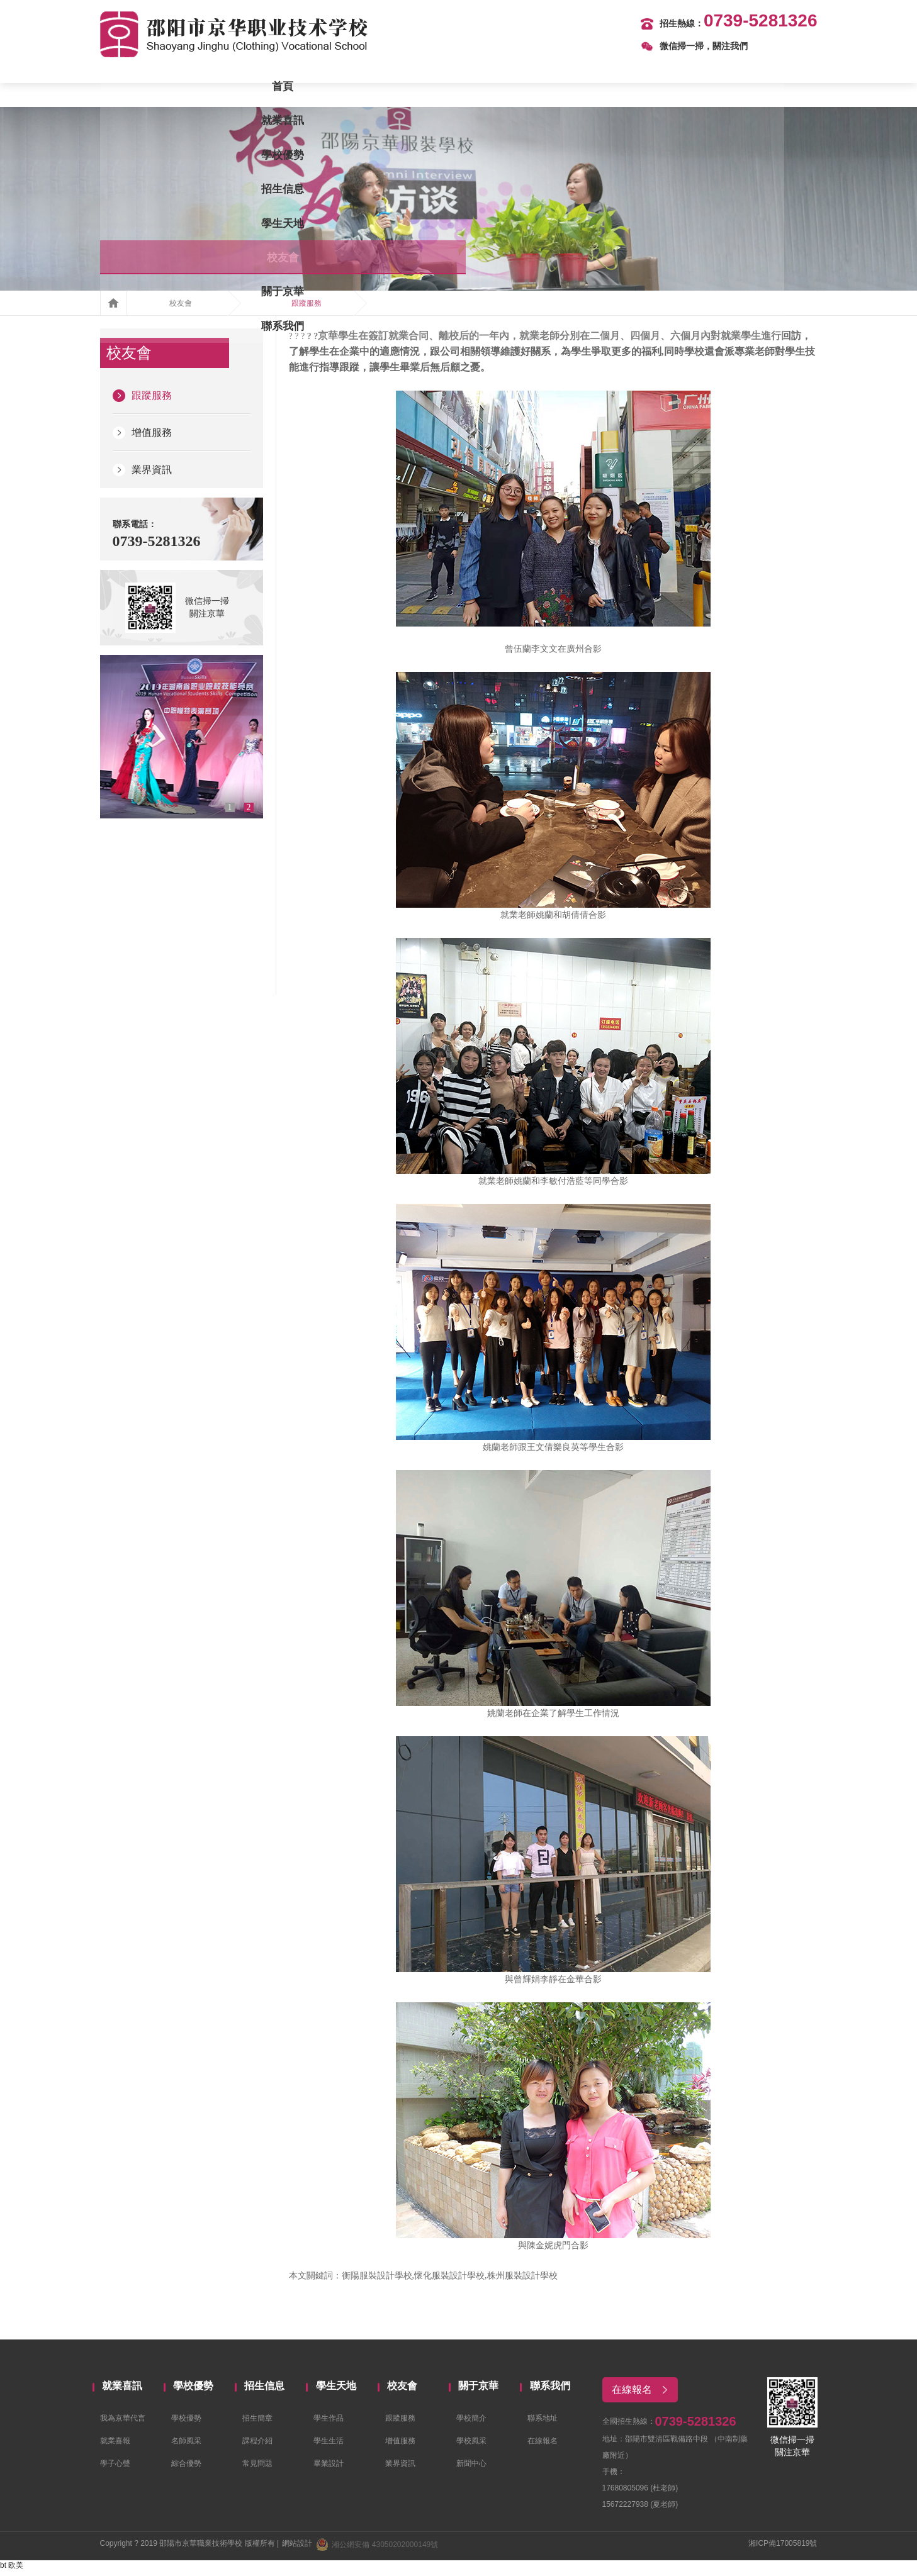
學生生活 (328, 2447)
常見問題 (257, 2469)
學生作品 (328, 2424)
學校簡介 (471, 2424)
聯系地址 (542, 2424)
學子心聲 (115, 2469)
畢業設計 (328, 2469)
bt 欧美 (11, 2570)
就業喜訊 (234, 88)
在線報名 (542, 2447)
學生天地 (503, 88)
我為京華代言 (122, 2424)
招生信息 (413, 88)
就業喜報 (115, 2447)
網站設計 (297, 2548)
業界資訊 (142, 475)
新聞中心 (471, 2469)
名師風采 (186, 2447)
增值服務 (142, 438)
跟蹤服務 (306, 308)
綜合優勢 (186, 2469)
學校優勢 (324, 88)
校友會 (593, 88)
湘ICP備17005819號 (782, 2548)
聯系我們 (772, 88)
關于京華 (683, 88)
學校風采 (471, 2447)
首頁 (144, 88)
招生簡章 (257, 2424)
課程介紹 (257, 2447)
